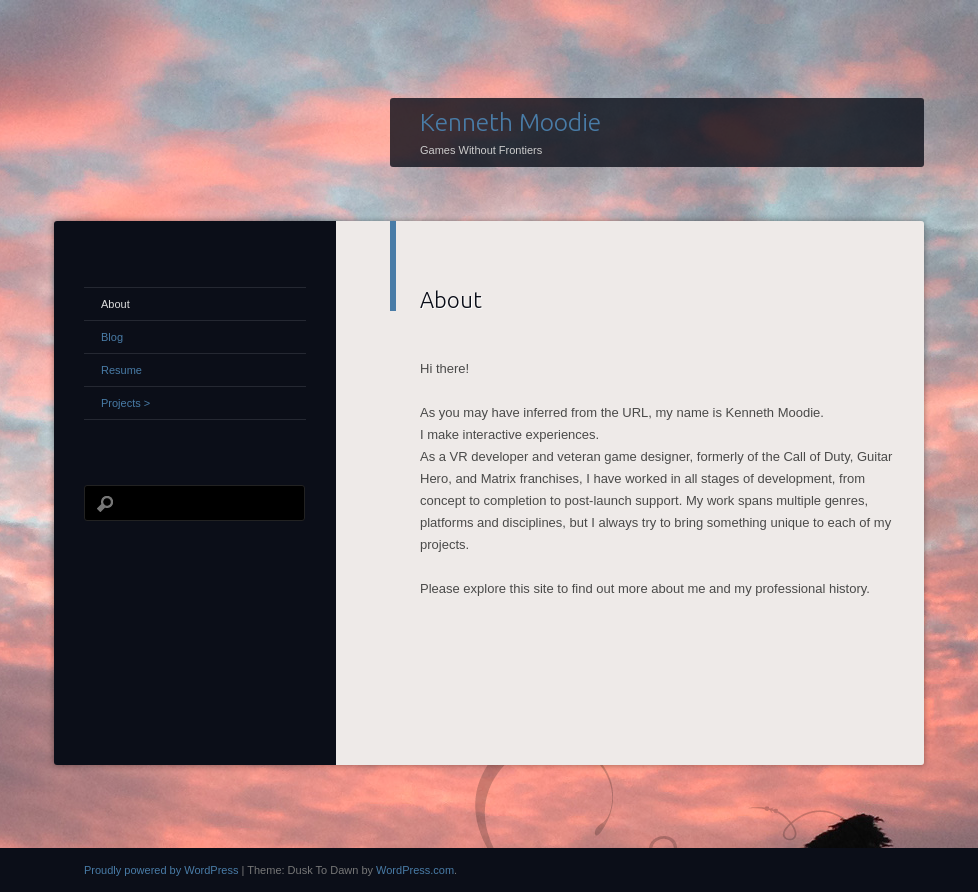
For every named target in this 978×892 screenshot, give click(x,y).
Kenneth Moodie (510, 122)
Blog (112, 337)
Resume (121, 370)
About (115, 304)
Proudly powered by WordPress (161, 870)
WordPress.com (415, 870)
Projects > (125, 403)
